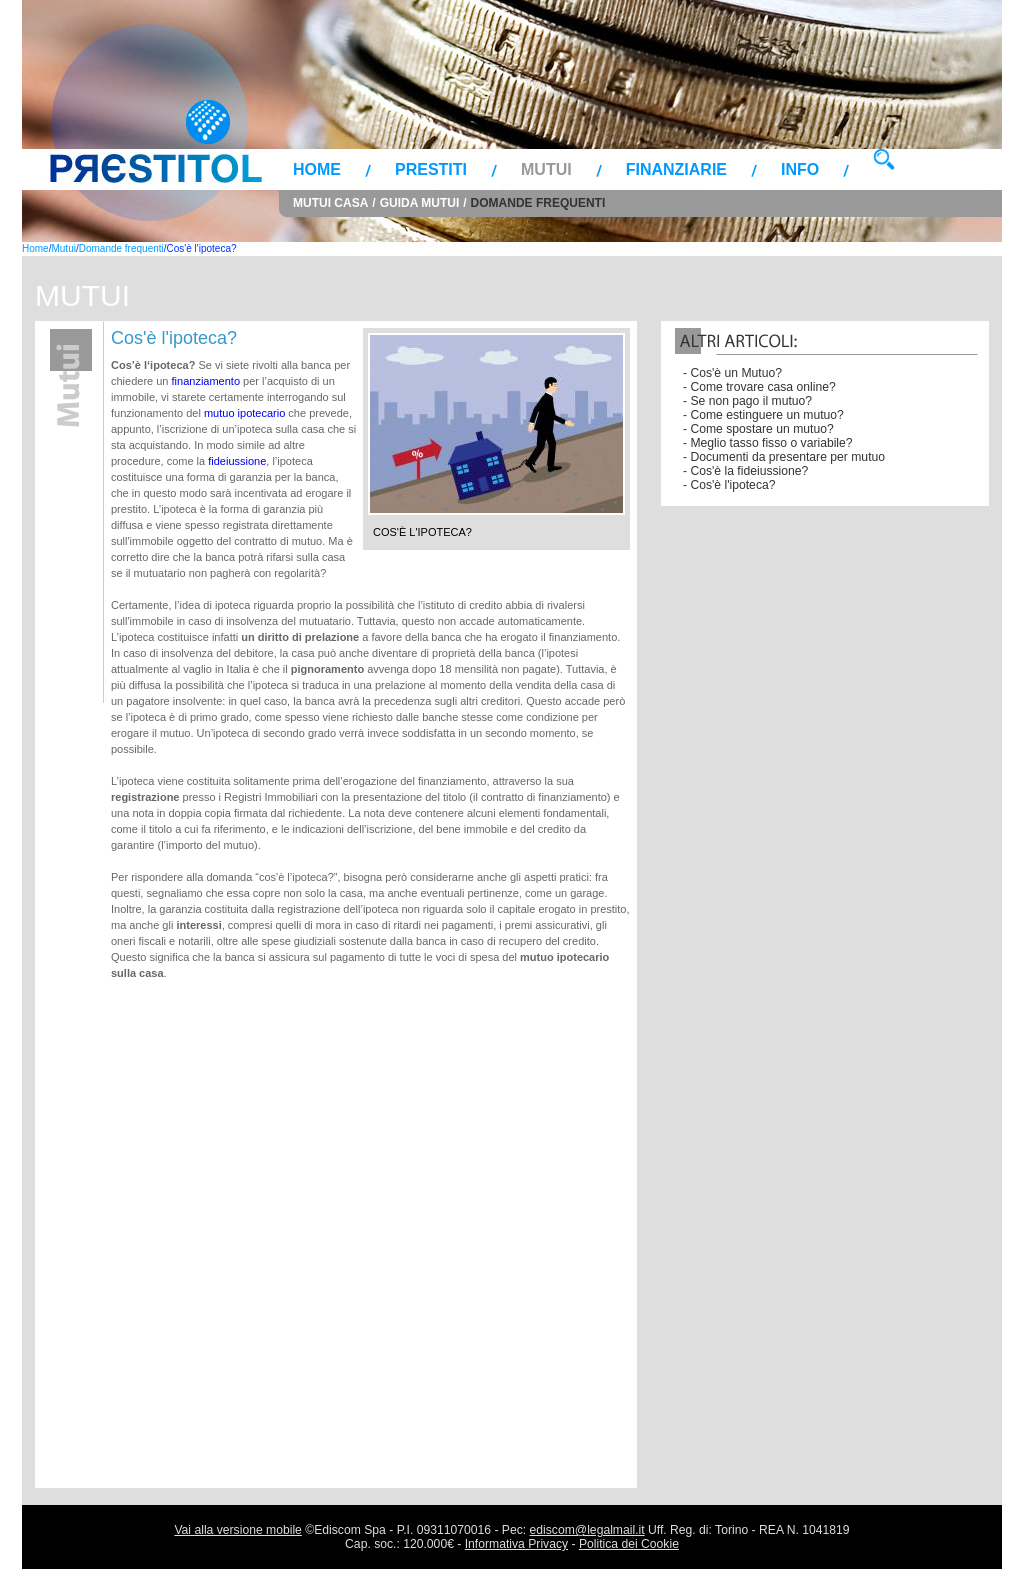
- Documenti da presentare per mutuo (784, 457)
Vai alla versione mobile (237, 1530)
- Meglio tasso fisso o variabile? (768, 443)
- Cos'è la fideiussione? (745, 471)
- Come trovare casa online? (759, 387)
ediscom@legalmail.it (587, 1530)
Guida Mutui (420, 203)
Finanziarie (676, 169)
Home (317, 169)
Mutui (546, 169)
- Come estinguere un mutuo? (763, 415)
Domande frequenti (538, 203)
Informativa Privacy (516, 1544)
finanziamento (208, 381)
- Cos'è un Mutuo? (732, 373)
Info (800, 169)
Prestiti (431, 169)
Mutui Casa (330, 203)
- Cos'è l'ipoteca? (729, 485)
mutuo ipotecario (244, 413)
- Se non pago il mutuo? (747, 401)
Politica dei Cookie (629, 1544)
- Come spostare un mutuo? (758, 429)
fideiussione (237, 461)
